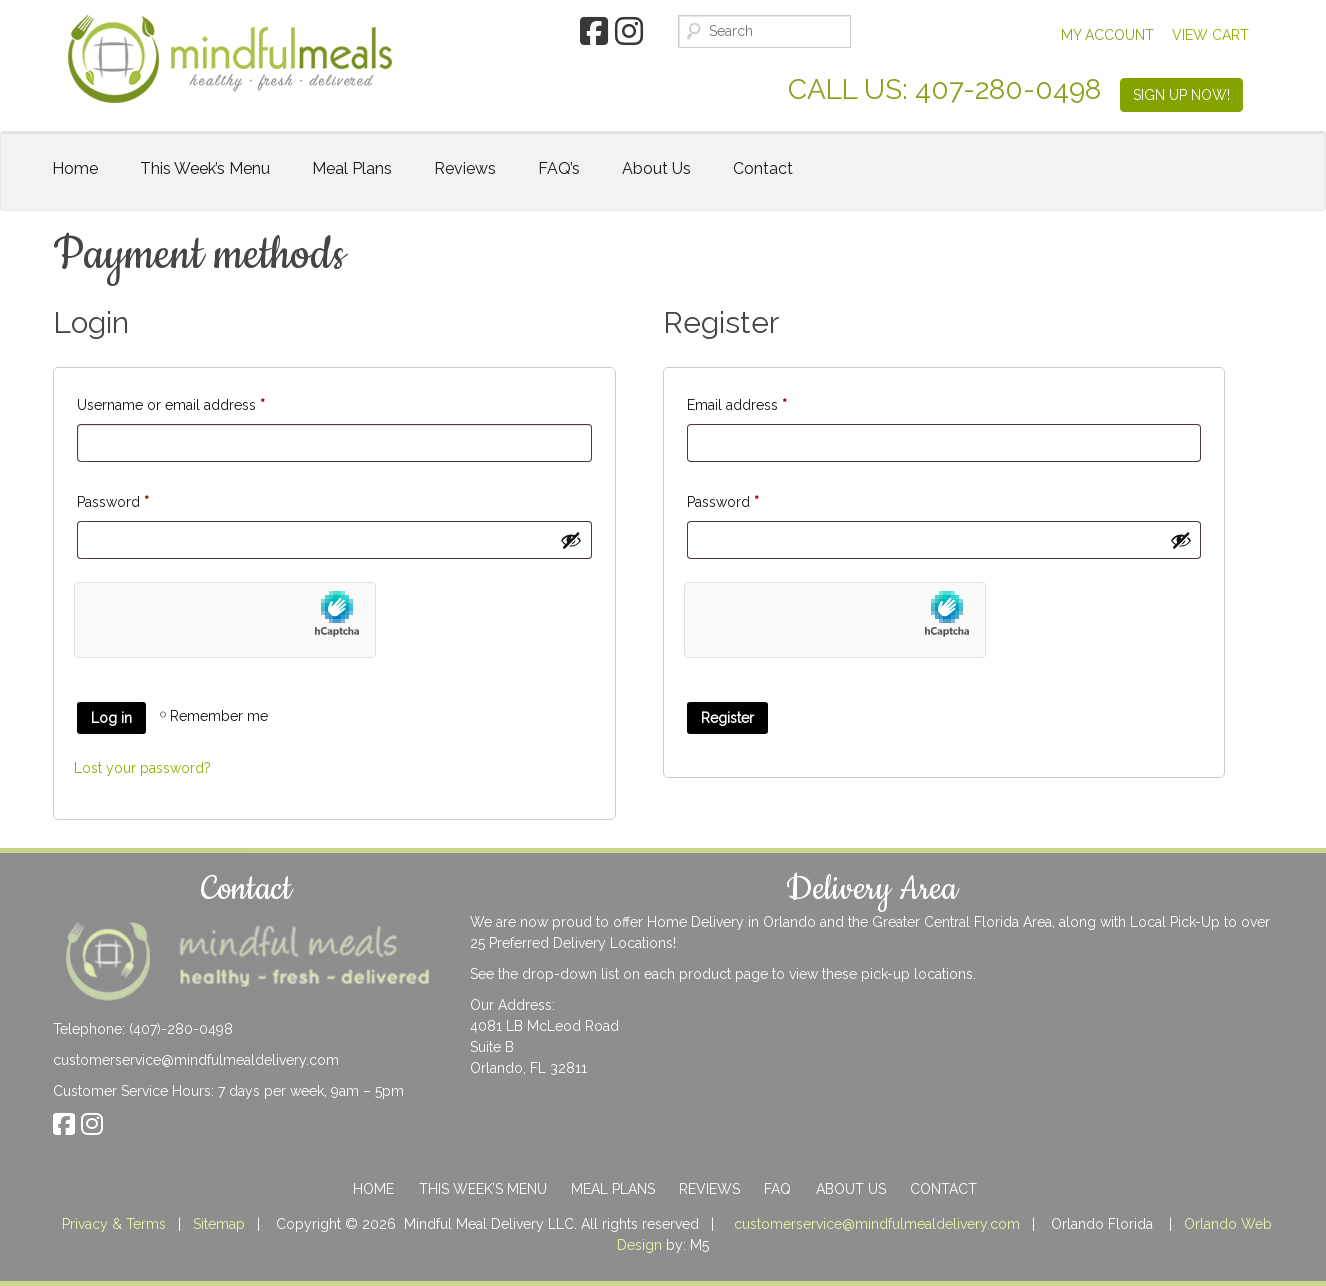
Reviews (465, 168)
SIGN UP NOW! (1181, 95)
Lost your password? (142, 768)
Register (727, 718)
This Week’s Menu (205, 168)
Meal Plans (352, 168)
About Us (656, 168)
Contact (763, 168)
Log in (111, 718)
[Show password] (571, 540)
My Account (1107, 35)
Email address (737, 402)
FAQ (777, 1189)
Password (113, 499)
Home (75, 168)
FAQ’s (559, 168)
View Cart (1210, 35)
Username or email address (171, 402)
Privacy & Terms (114, 1224)
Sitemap (219, 1224)
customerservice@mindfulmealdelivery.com (196, 1060)
